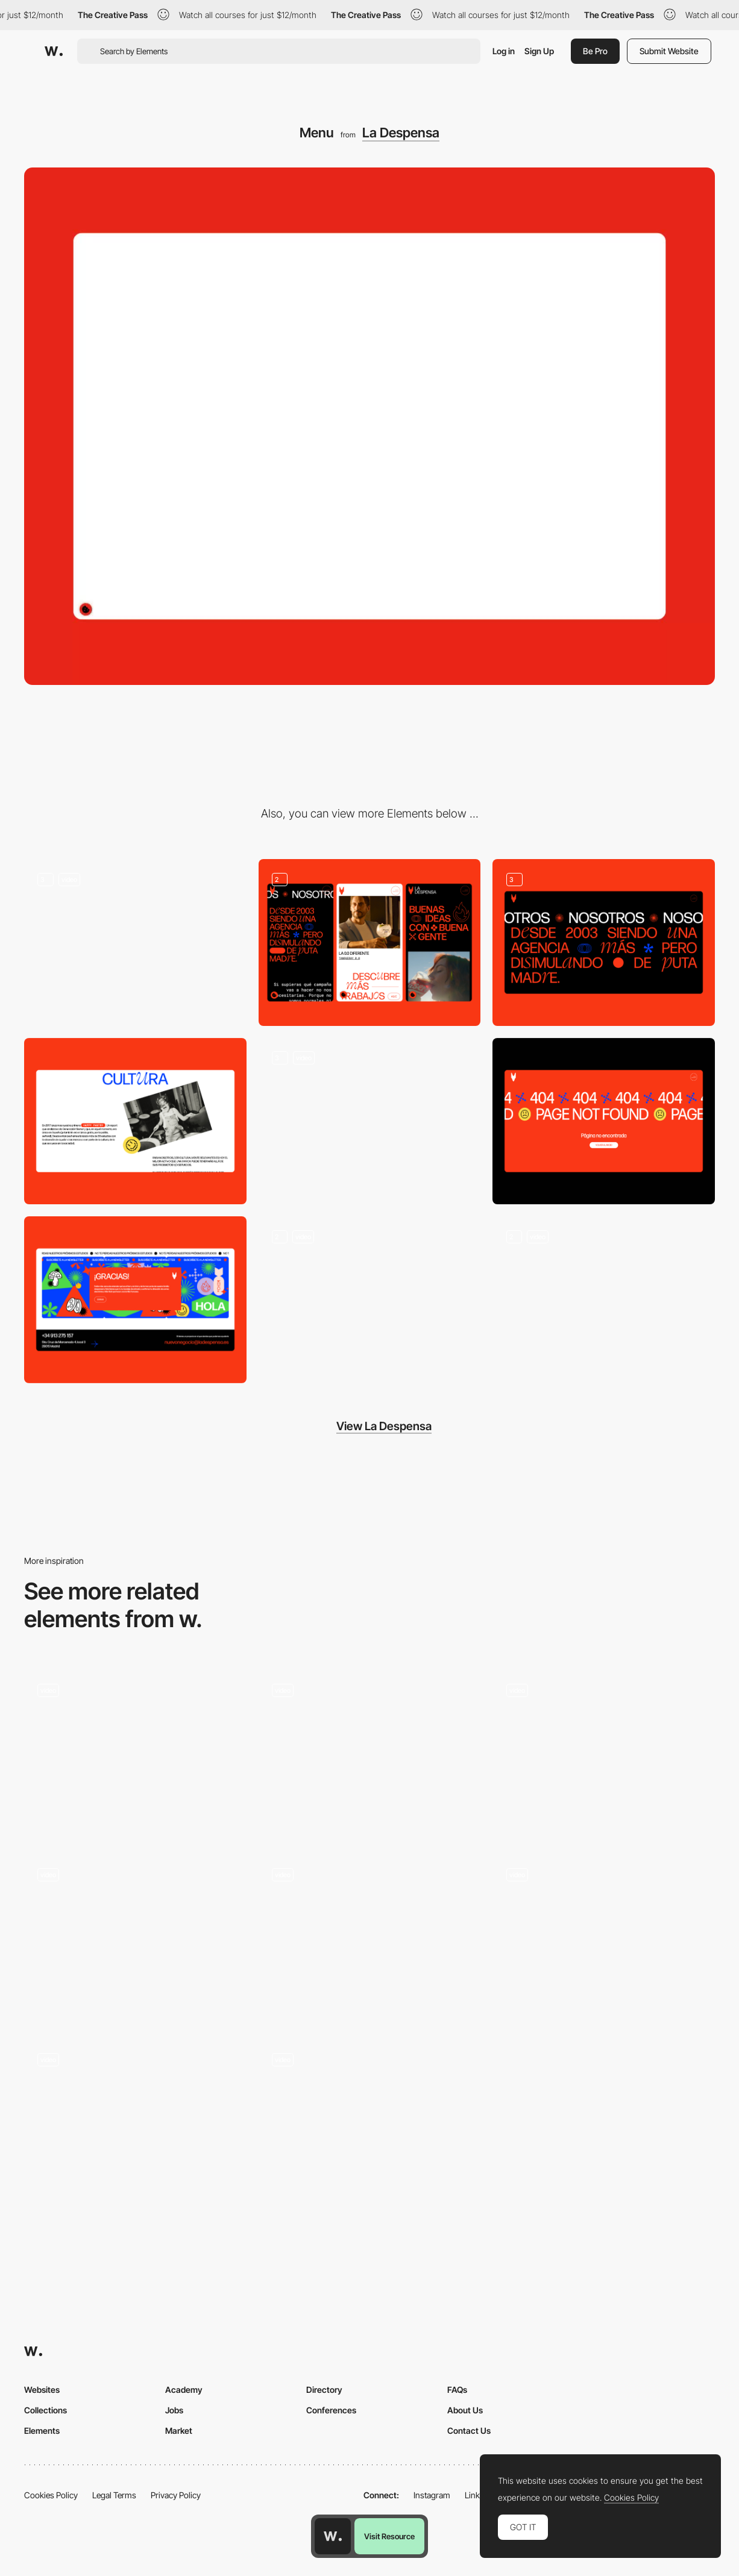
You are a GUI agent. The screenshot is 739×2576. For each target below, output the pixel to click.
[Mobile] (370, 942)
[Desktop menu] (135, 1753)
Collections (45, 2410)
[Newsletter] (135, 1299)
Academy (184, 2389)
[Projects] (370, 1121)
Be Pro (595, 51)
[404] (603, 1121)
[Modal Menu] (603, 1753)
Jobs (174, 2410)
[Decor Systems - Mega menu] (603, 1934)
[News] (370, 1299)
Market (178, 2430)
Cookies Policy (51, 2495)
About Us (465, 2410)
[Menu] (370, 1753)
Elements (42, 2430)
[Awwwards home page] (333, 2536)
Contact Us (469, 2430)
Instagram (432, 2495)
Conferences (331, 2410)
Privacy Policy (176, 2495)
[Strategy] (135, 1121)
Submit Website (669, 51)
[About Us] (603, 942)
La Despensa (400, 132)
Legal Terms (114, 2495)
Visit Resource (389, 2536)
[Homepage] (135, 942)
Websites (42, 2389)
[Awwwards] (54, 51)
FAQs (457, 2389)
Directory (324, 2389)
